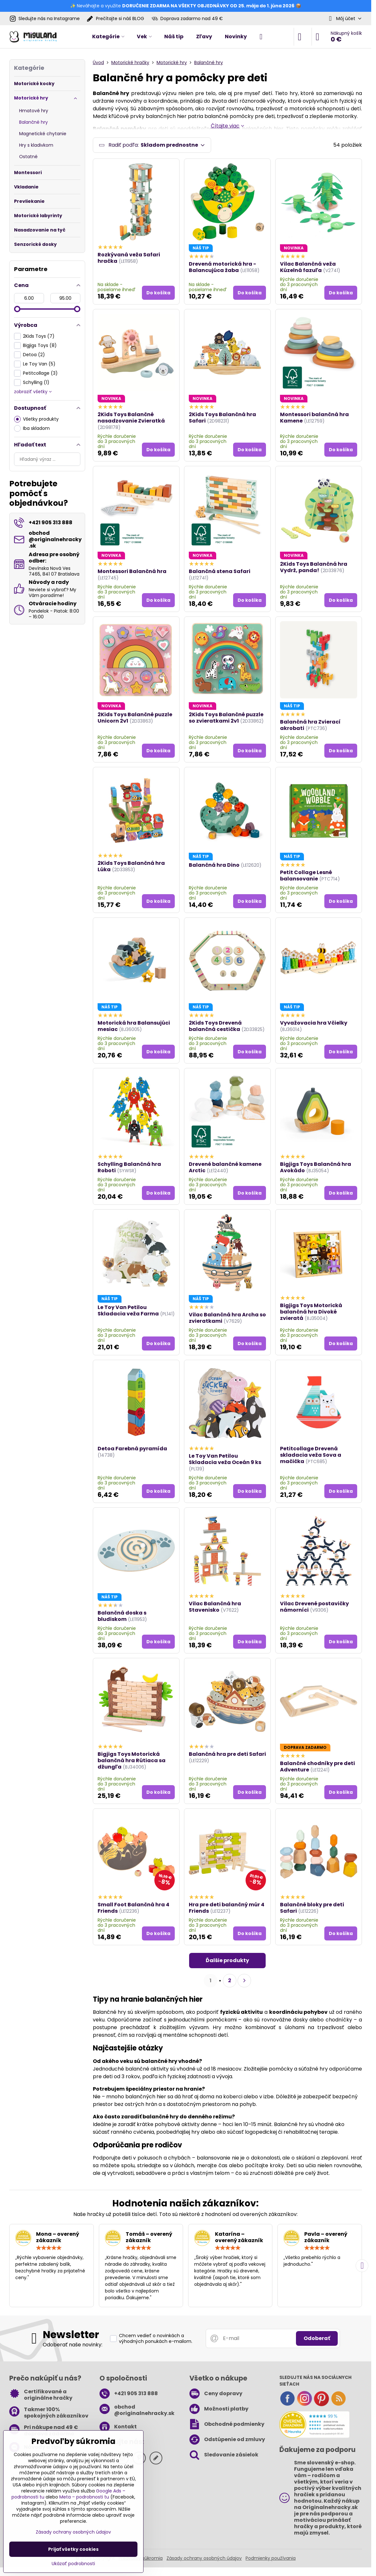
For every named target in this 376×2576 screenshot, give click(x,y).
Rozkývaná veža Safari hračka (129, 258)
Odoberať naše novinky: (72, 2345)
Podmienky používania (271, 2559)
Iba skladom (32, 428)
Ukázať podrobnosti (73, 2564)
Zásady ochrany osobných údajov (204, 2559)
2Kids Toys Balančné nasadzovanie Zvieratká (131, 418)
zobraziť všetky (33, 391)
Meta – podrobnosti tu (84, 2497)
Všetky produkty (36, 419)
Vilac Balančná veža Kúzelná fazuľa (308, 268)
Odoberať (317, 2339)
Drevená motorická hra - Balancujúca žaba (222, 268)
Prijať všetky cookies (73, 2549)
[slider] (17, 309)
